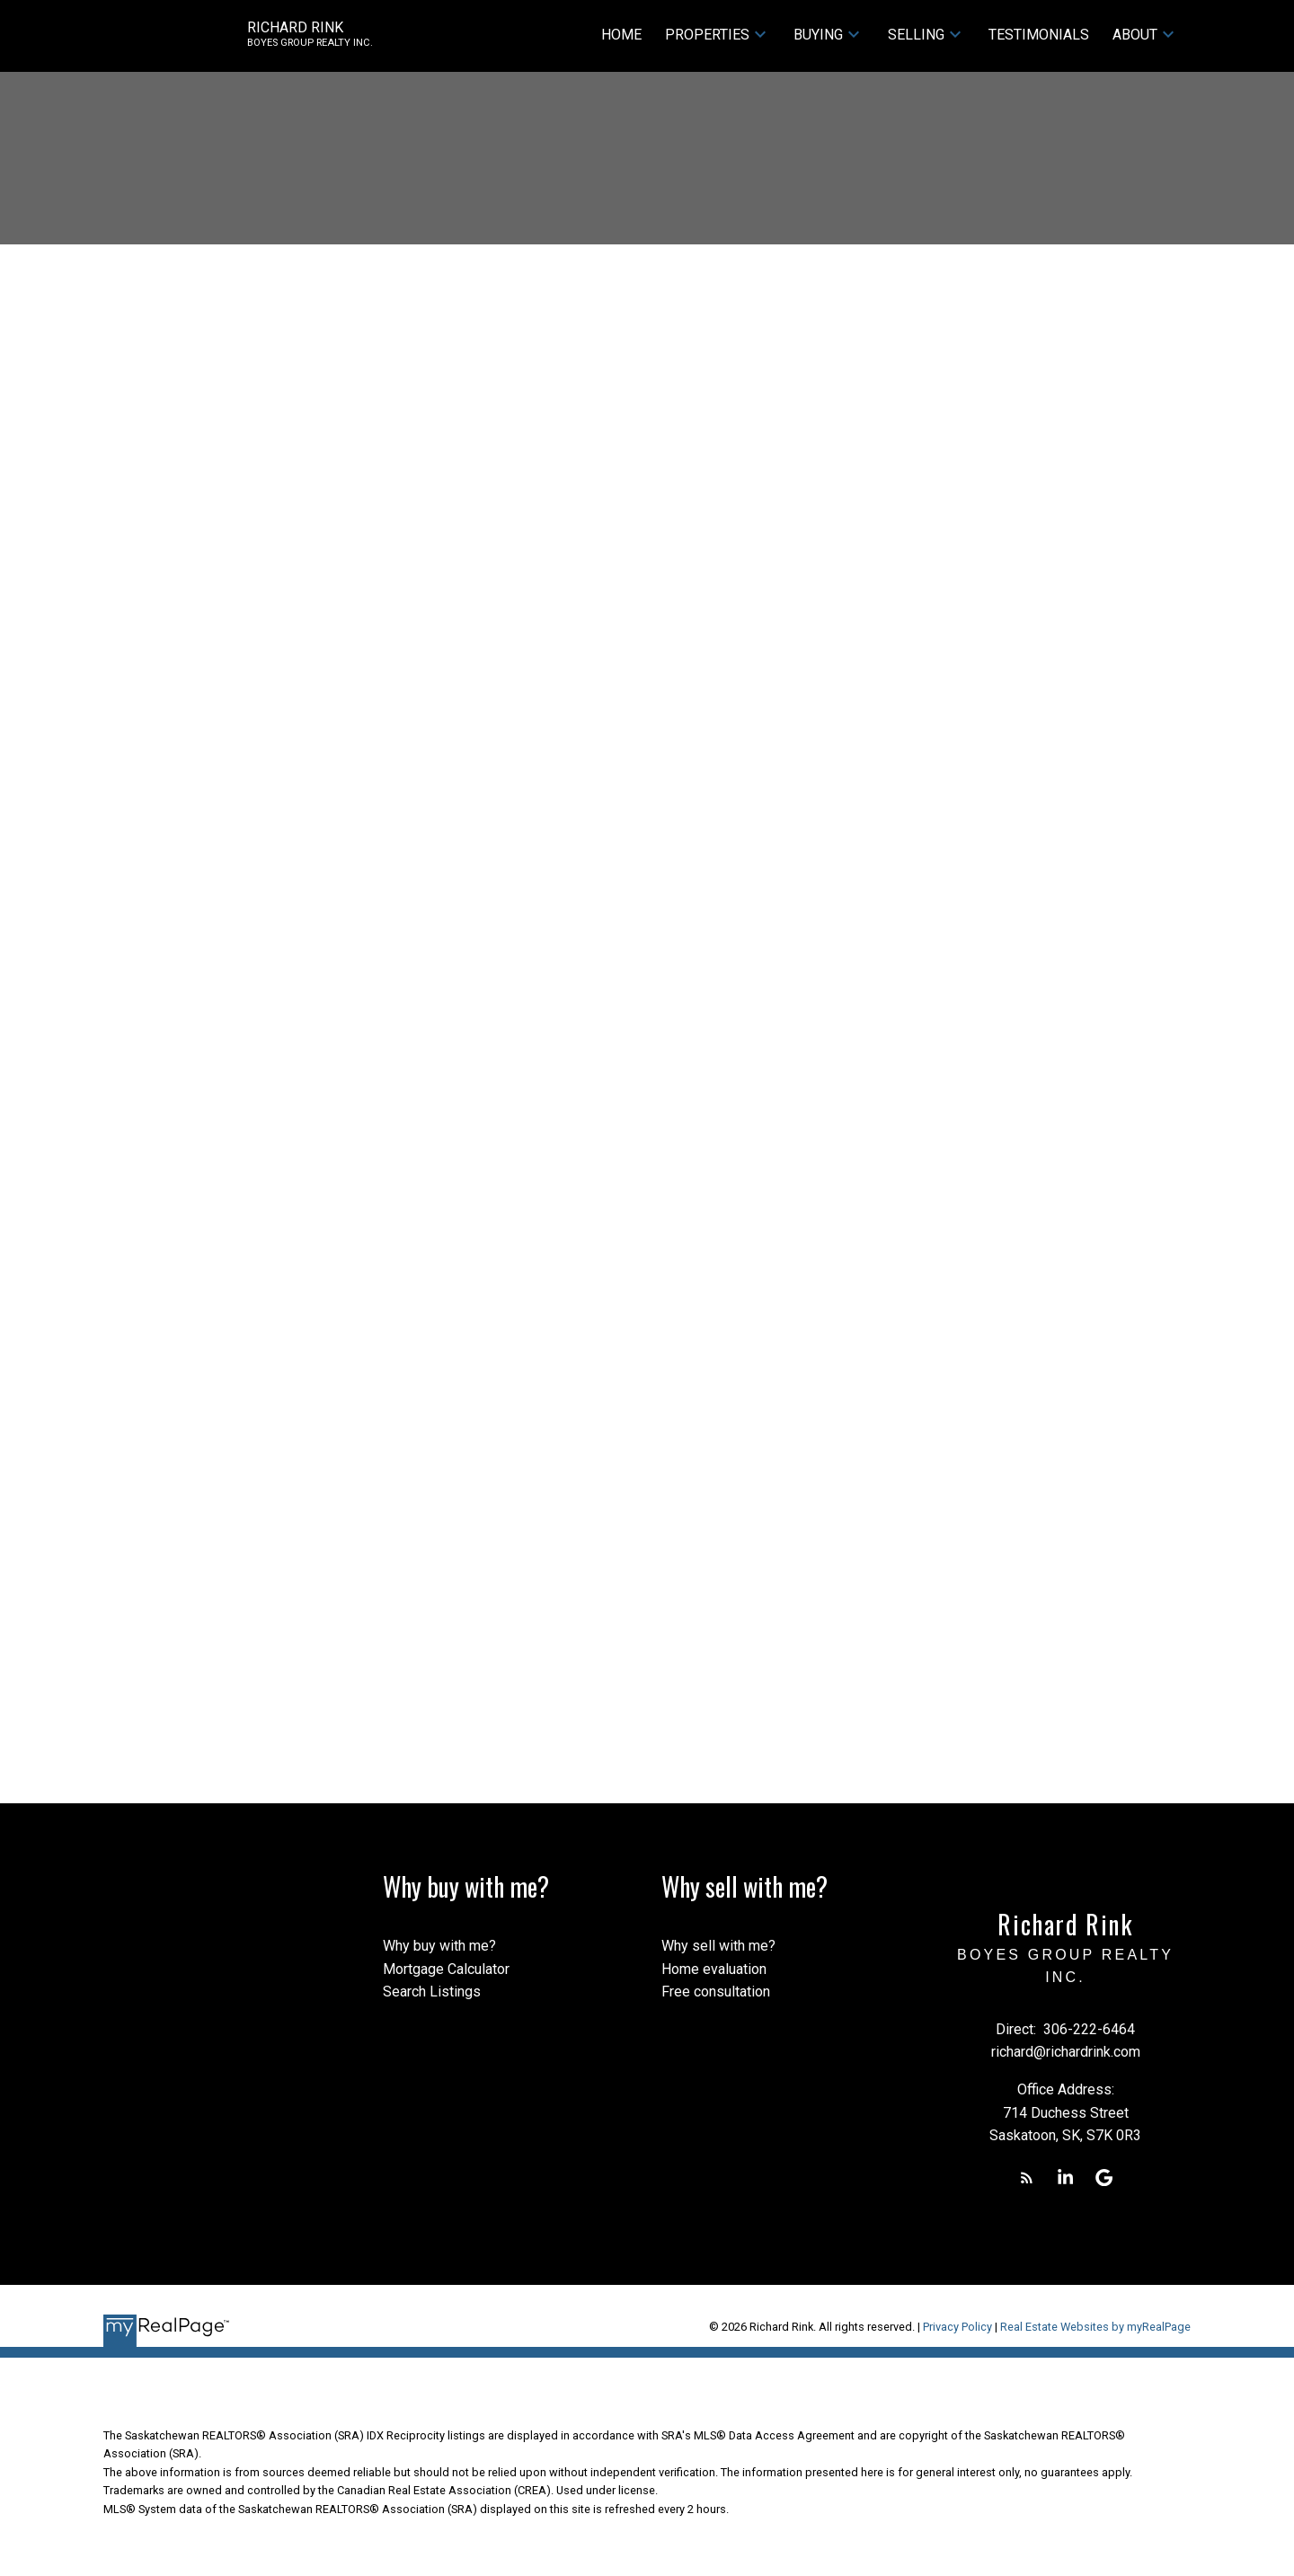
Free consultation (715, 1991)
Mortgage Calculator (446, 1969)
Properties (707, 34)
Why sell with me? (718, 1945)
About (1134, 34)
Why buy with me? (439, 1945)
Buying (818, 34)
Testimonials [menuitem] (1038, 34)
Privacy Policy (957, 2326)
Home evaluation (714, 1969)
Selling (916, 34)
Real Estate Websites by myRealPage (1095, 2326)
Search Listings (432, 1991)
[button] (1026, 2177)
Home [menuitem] (621, 34)
